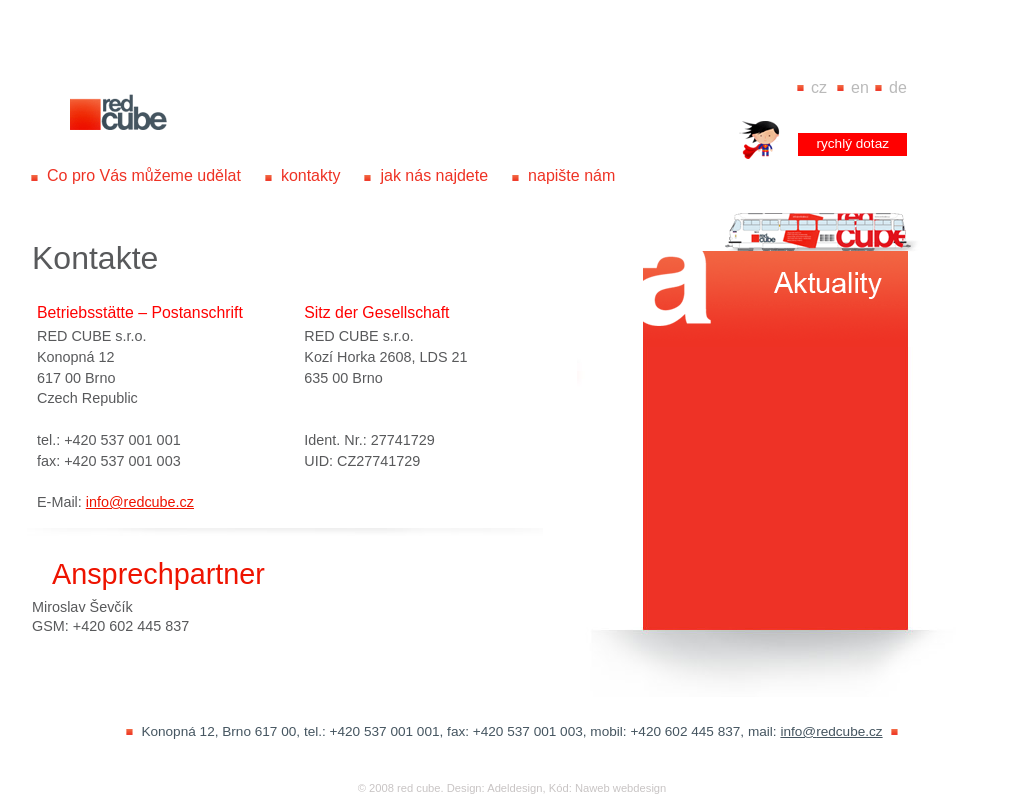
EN (860, 87)
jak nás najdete (434, 175)
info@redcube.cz (140, 502)
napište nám (571, 175)
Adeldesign (514, 788)
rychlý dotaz (852, 143)
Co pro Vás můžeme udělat (144, 175)
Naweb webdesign (620, 788)
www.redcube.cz (67, 15)
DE (898, 87)
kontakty (311, 175)
